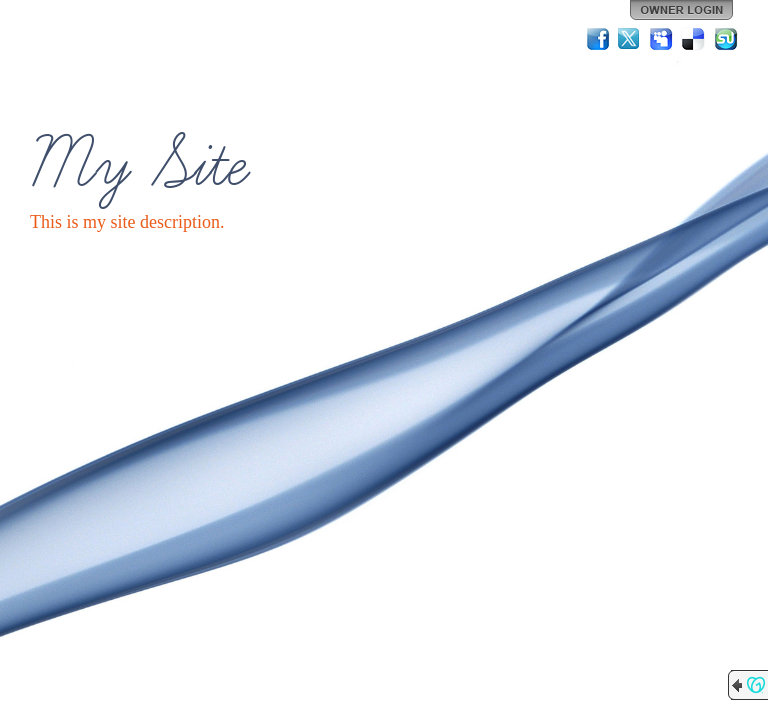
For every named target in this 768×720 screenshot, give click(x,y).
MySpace (662, 39)
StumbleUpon (726, 39)
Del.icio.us (694, 39)
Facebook (598, 39)
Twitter (630, 39)
